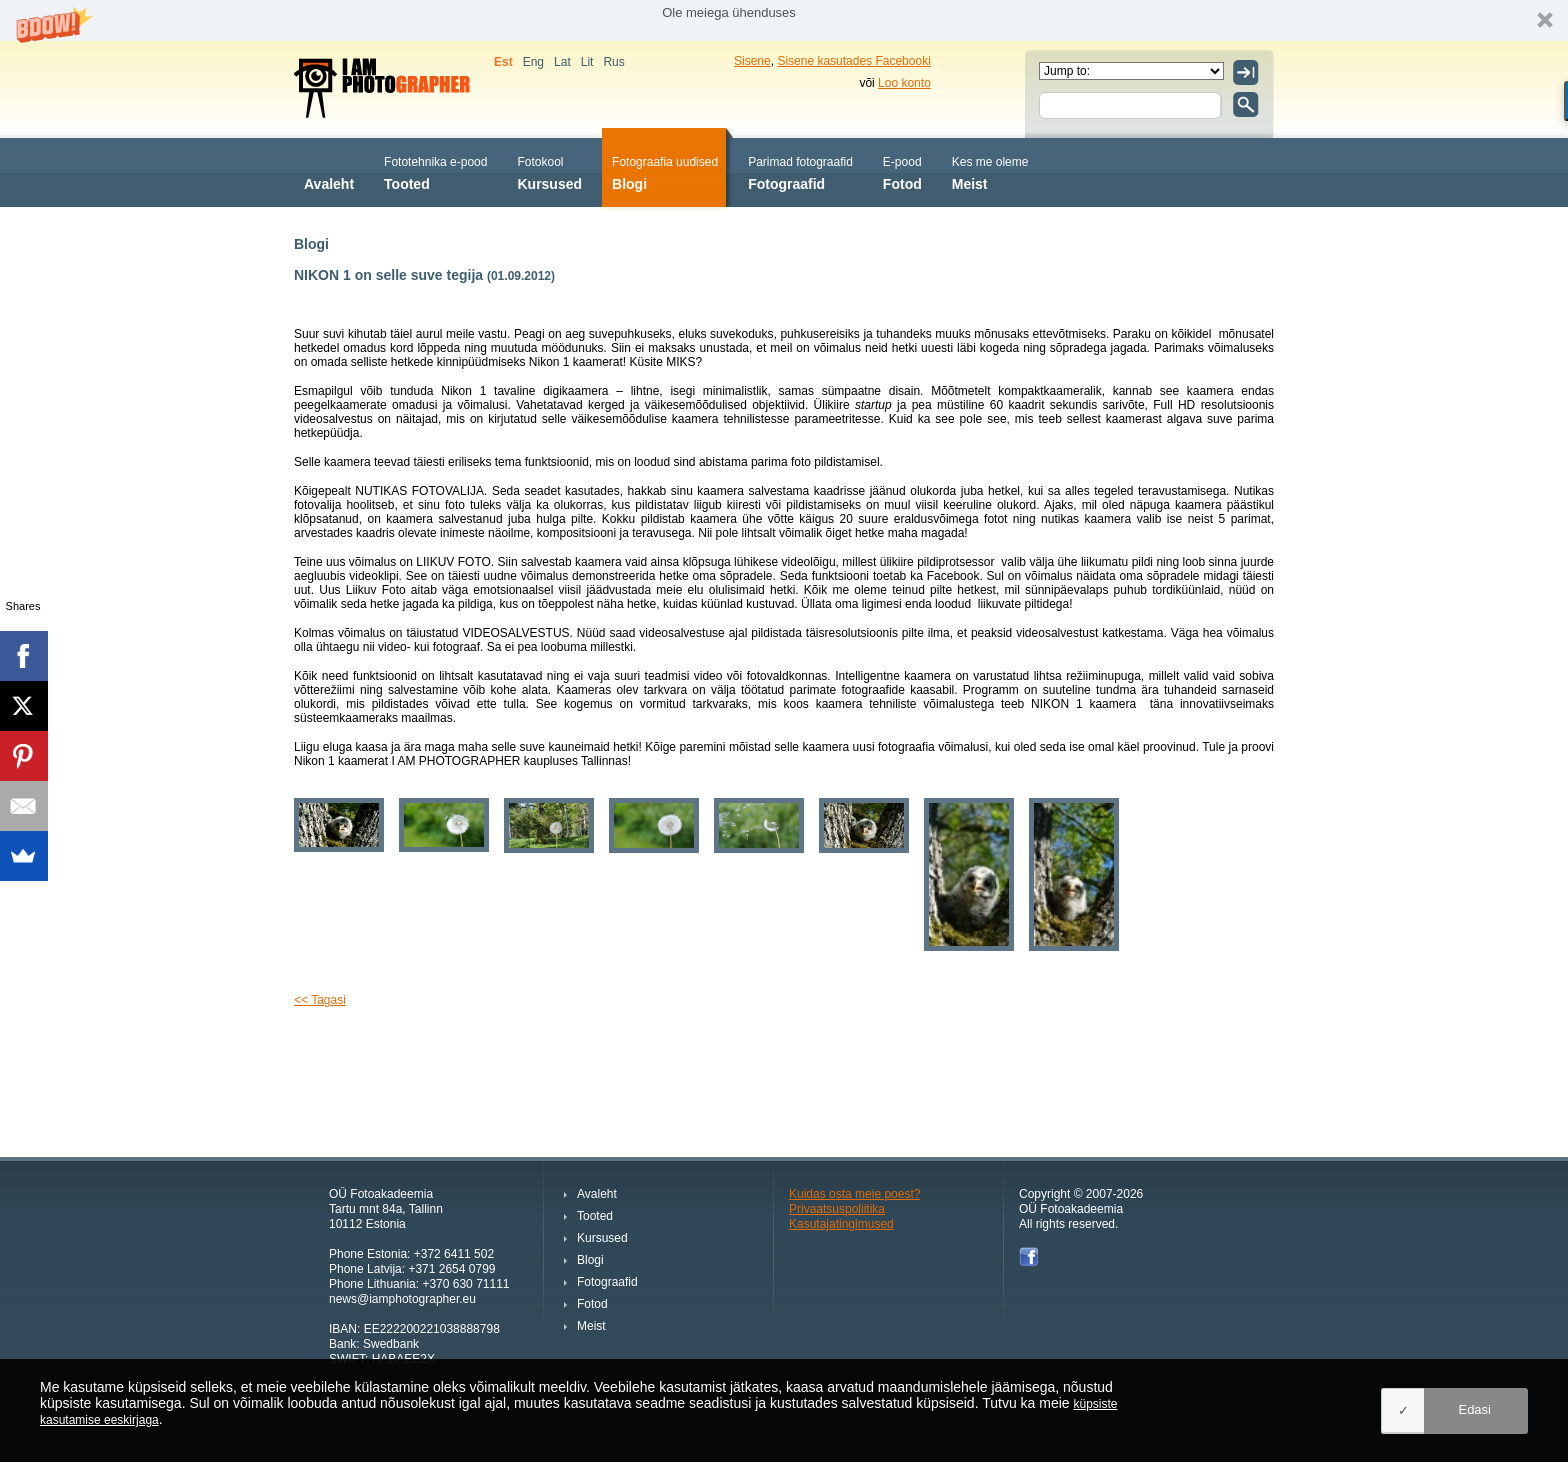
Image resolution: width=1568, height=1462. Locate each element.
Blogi (665, 171)
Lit (587, 62)
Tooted (435, 171)
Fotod (902, 171)
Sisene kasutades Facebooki (853, 61)
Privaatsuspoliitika (837, 1209)
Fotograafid (800, 171)
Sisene (752, 61)
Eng (533, 62)
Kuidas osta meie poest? (854, 1194)
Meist (990, 171)
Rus (613, 62)
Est (503, 62)
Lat (562, 62)
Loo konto (904, 83)
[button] (784, 20)
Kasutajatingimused (841, 1224)
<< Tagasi (320, 1000)
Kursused (549, 171)
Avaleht (329, 171)
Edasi (1474, 1409)
